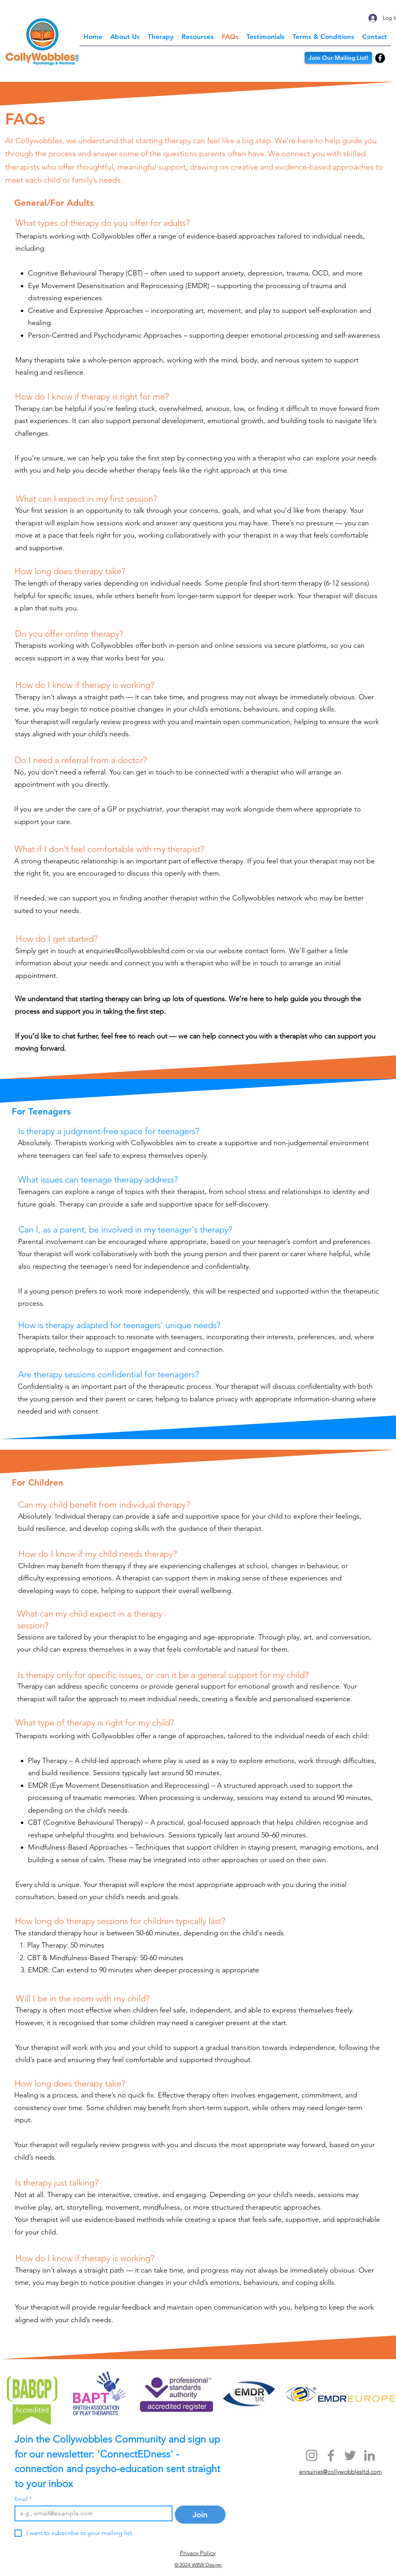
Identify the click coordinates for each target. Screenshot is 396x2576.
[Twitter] (350, 2455)
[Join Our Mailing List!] (338, 58)
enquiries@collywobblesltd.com (135, 950)
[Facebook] (380, 58)
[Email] (91, 2513)
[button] (161, 37)
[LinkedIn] (369, 2455)
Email (23, 2499)
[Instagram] (311, 2455)
